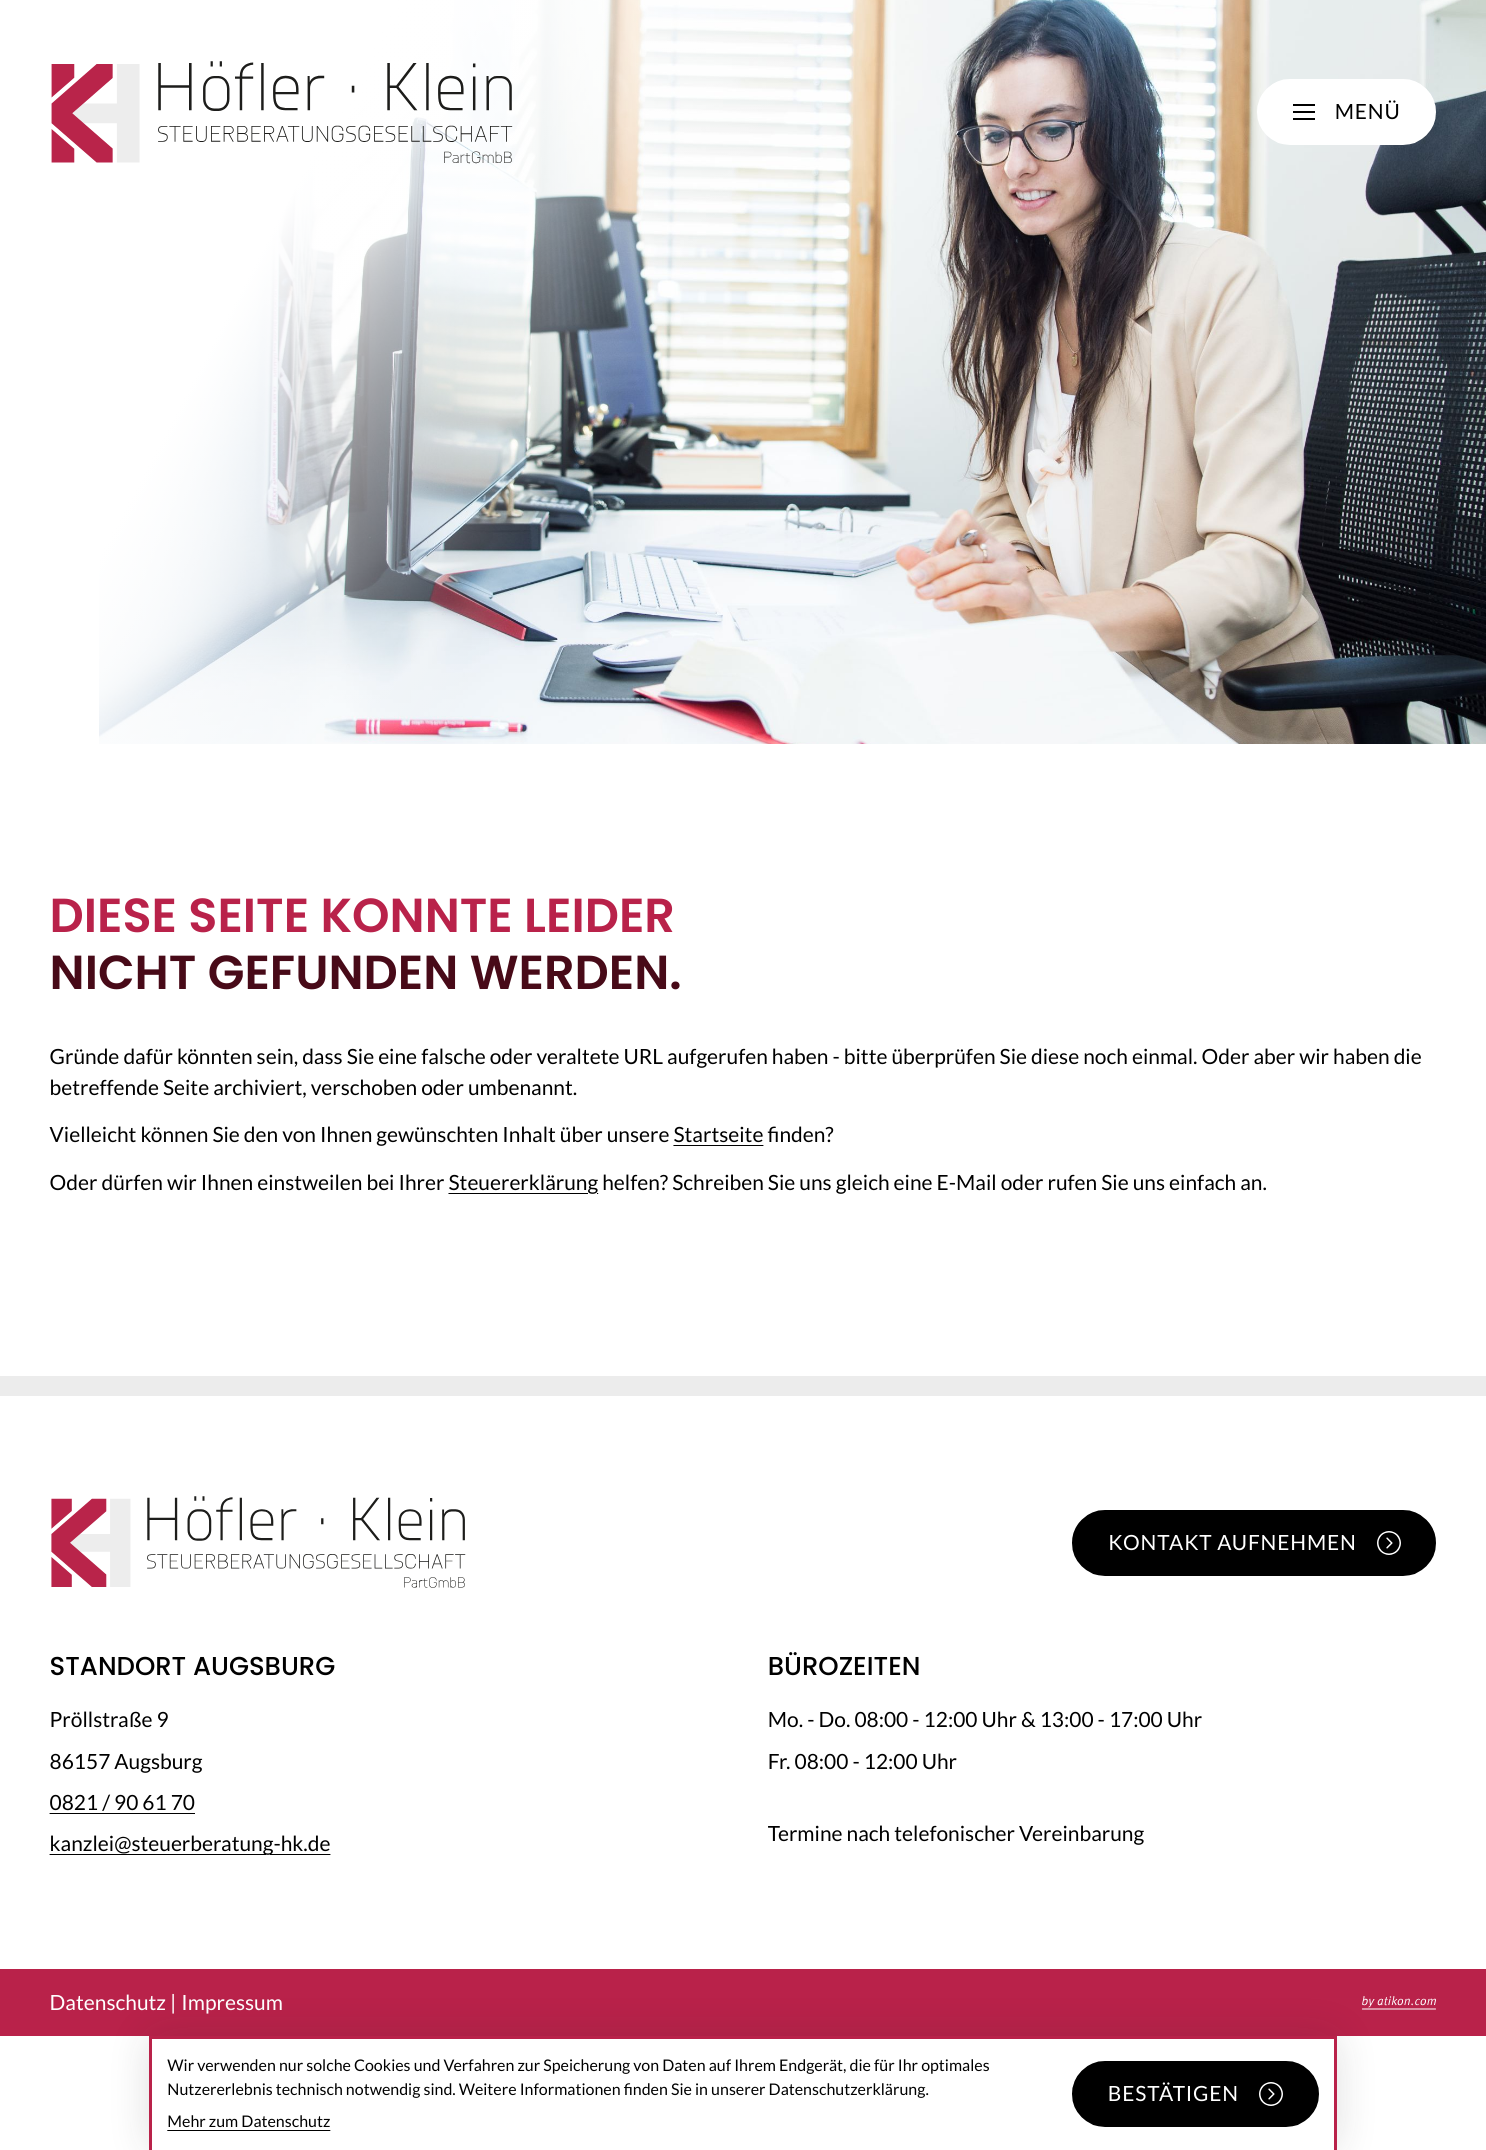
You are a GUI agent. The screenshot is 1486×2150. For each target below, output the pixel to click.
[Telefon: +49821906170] (122, 1802)
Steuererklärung (523, 1182)
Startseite (718, 1134)
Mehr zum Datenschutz (248, 2121)
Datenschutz (108, 2002)
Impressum (232, 2002)
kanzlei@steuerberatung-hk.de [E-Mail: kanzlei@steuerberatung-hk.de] (190, 1843)
